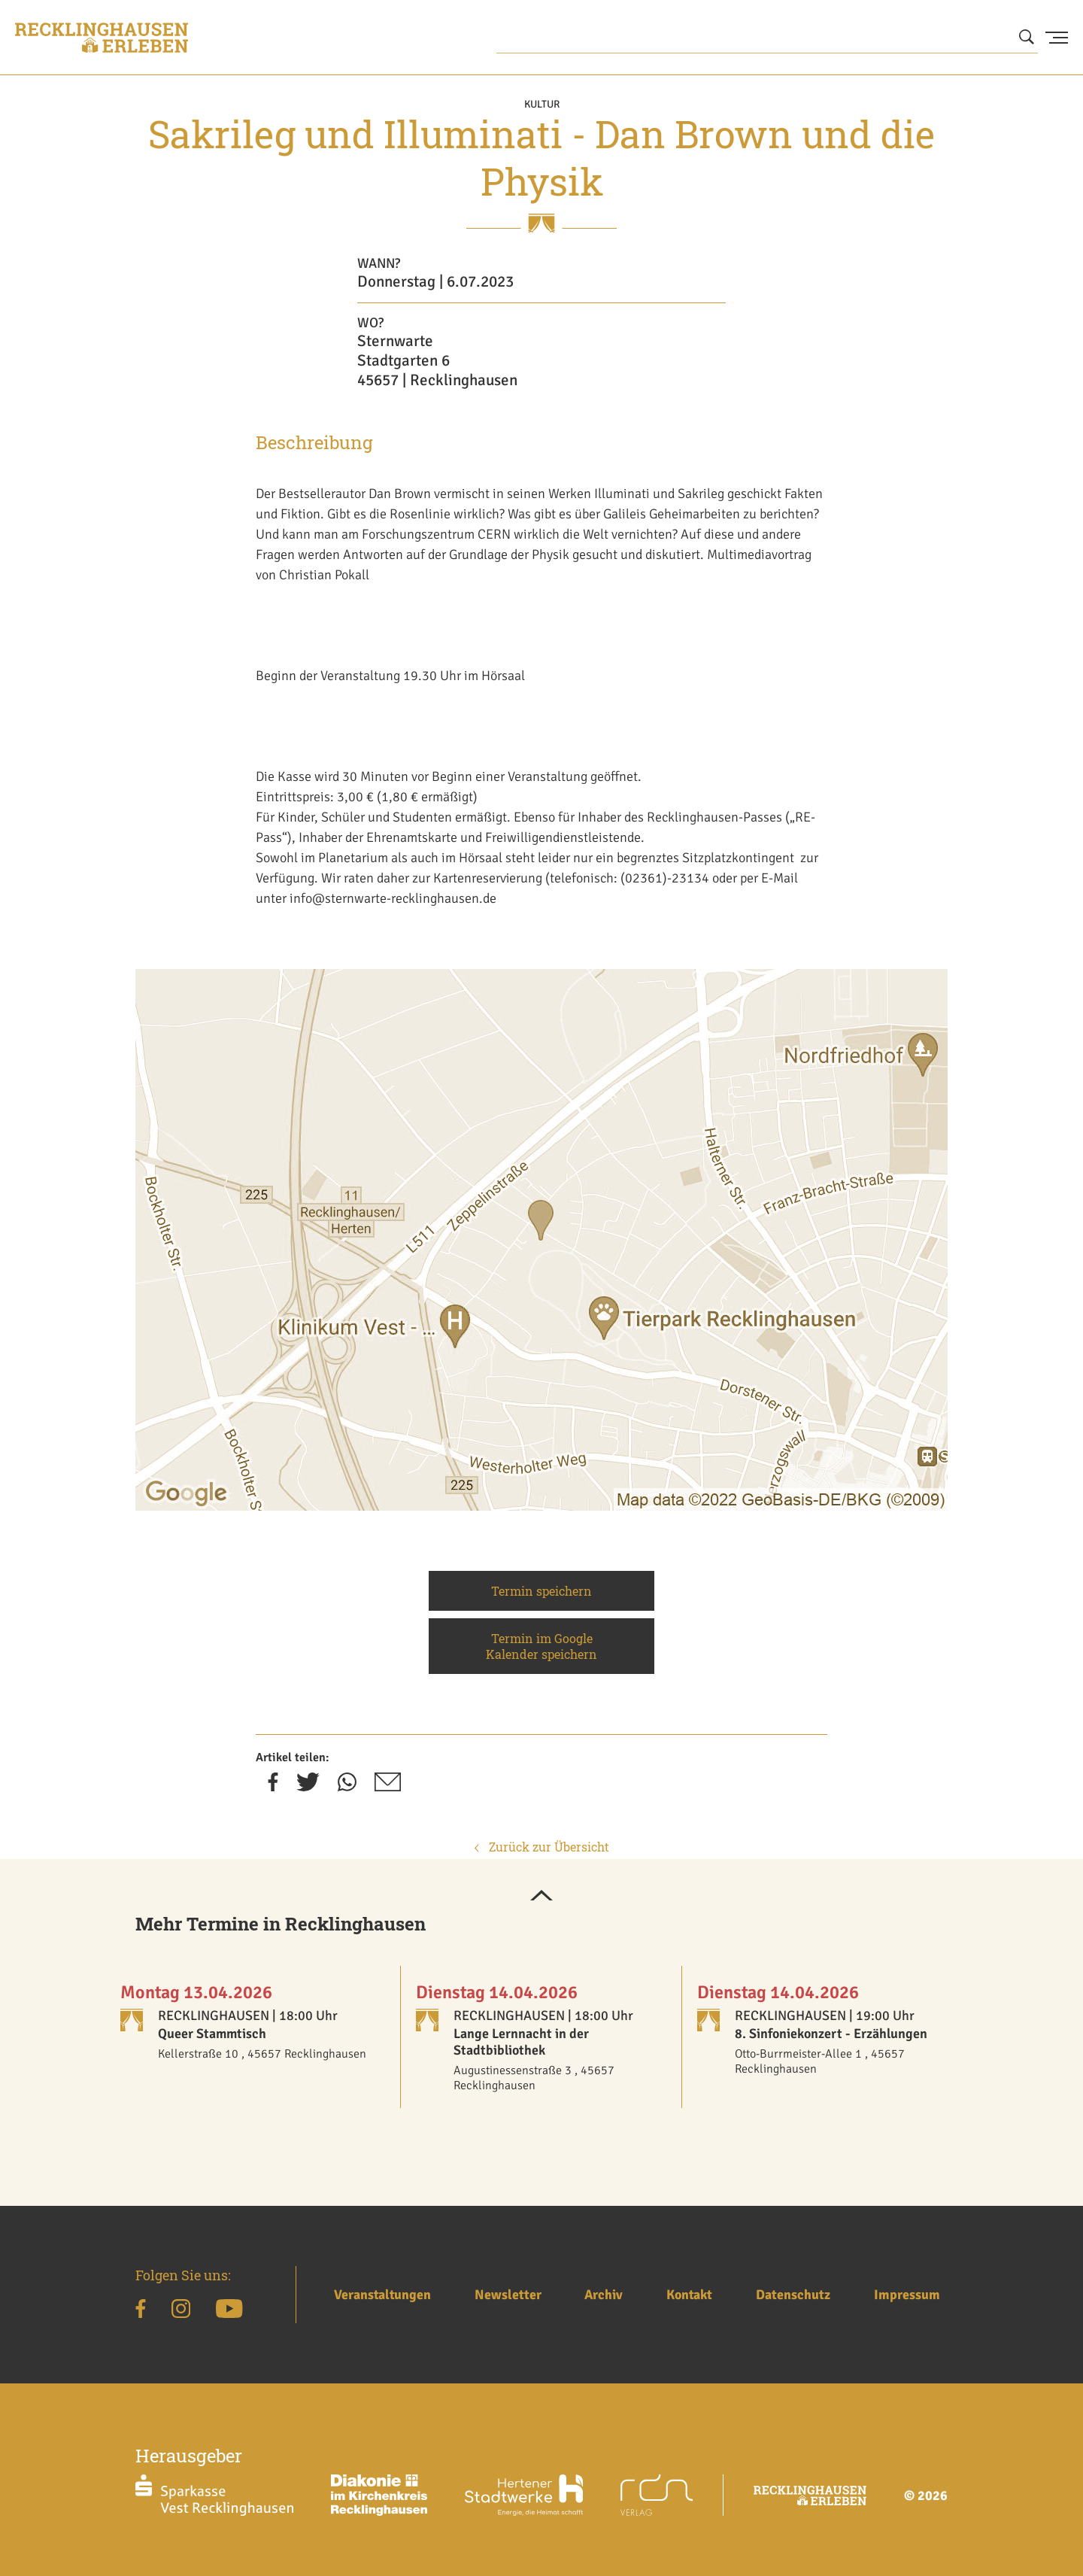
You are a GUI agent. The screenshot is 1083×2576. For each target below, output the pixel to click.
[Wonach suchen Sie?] (767, 38)
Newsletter (508, 2294)
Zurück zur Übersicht (542, 1847)
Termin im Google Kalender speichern (541, 1646)
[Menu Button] (1056, 37)
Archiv (603, 2294)
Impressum (907, 2294)
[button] (541, 1897)
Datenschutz (793, 2294)
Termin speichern (541, 1591)
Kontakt (689, 2294)
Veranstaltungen (382, 2294)
